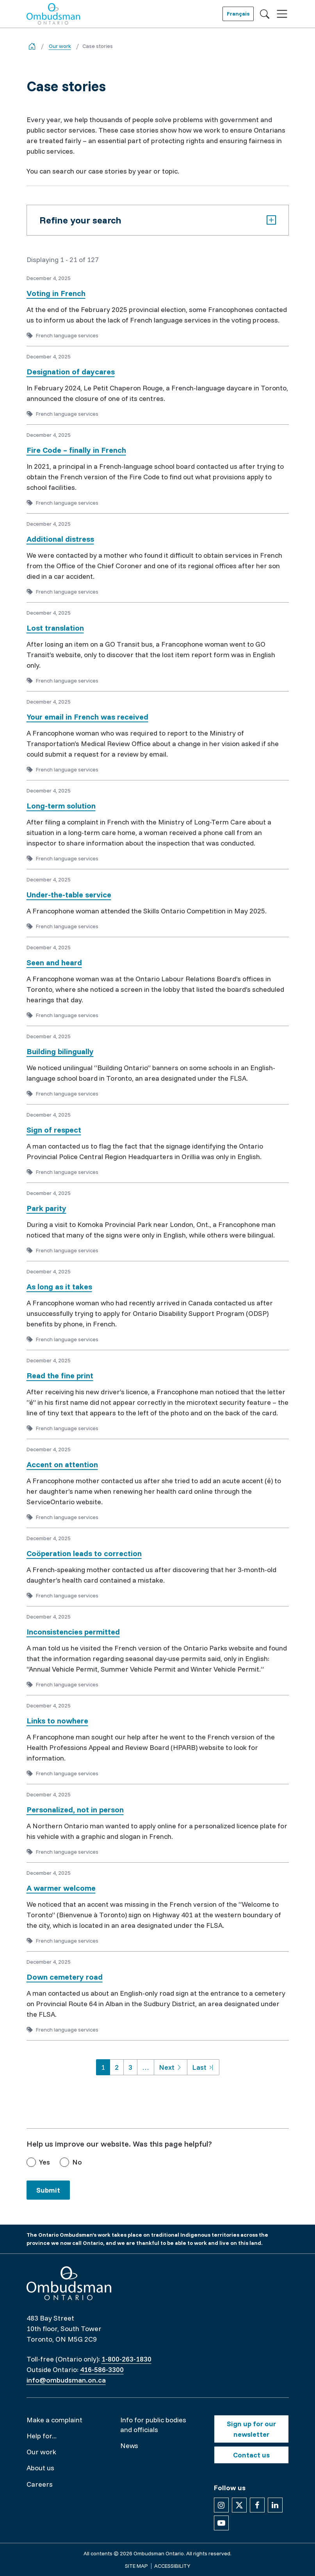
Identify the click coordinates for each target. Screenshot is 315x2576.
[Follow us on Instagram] (221, 2505)
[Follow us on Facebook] (257, 2505)
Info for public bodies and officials (153, 2424)
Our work (60, 46)
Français (238, 13)
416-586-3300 (102, 2369)
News (129, 2445)
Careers (40, 2484)
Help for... (42, 2435)
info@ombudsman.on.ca (66, 2380)
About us (40, 2467)
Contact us (251, 2454)
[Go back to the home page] (32, 46)
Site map (136, 2565)
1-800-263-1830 (126, 2358)
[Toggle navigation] (282, 13)
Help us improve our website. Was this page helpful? (119, 2144)
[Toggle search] (264, 14)
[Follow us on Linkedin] (275, 2505)
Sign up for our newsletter (251, 2429)
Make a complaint (54, 2419)
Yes (44, 2162)
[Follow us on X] (239, 2505)
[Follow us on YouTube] (221, 2523)
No (77, 2162)
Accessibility (172, 2565)
